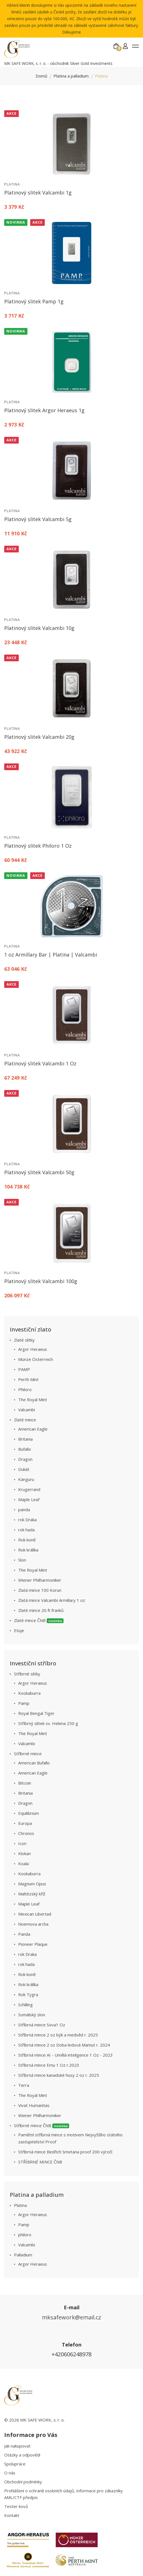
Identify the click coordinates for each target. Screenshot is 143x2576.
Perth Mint (28, 1379)
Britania (25, 1439)
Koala (23, 1863)
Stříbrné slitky (27, 1674)
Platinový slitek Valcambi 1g (38, 192)
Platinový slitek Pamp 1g (34, 301)
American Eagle (33, 1429)
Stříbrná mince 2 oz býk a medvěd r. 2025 (58, 2035)
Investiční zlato (30, 1329)
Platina (12, 184)
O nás (9, 2473)
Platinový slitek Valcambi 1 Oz (40, 1063)
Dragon (25, 1459)
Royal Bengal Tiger (36, 1713)
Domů (41, 76)
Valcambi (26, 1409)
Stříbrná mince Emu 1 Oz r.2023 (48, 2065)
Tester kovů (16, 2506)
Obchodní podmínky (23, 2481)
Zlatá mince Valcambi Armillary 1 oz (51, 1600)
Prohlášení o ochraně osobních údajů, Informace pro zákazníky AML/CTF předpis (63, 2494)
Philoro (25, 1389)
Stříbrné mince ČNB (41, 2125)
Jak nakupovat (17, 2446)
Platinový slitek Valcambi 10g (39, 628)
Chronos (26, 1833)
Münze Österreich (35, 1359)
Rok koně (27, 1540)
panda (24, 1509)
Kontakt (11, 2515)
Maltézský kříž (31, 1894)
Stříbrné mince (28, 1753)
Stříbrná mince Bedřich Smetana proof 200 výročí (65, 2152)
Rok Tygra (28, 1994)
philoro (24, 2234)
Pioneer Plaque (33, 1944)
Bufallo (24, 1449)
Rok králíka (28, 1550)
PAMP (24, 1369)
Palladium (23, 2255)
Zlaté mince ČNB (39, 1620)
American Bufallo (34, 1763)
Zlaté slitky (24, 1340)
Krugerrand (29, 1489)
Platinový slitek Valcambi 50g (39, 1172)
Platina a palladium (71, 76)
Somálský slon (31, 2014)
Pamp (23, 1703)
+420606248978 (71, 2354)
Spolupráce (14, 2464)
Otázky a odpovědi (22, 2455)
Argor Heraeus (32, 1349)
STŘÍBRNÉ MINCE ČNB (40, 2162)
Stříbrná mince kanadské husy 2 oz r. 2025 (58, 2075)
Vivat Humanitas (34, 2105)
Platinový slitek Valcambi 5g (38, 519)
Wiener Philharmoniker (39, 1580)
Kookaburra (29, 1693)
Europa (25, 1823)
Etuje (19, 1630)
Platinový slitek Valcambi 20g (39, 736)
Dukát (23, 1469)
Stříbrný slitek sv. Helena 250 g (48, 1723)
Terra (23, 2085)
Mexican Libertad (34, 1914)
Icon (22, 1843)
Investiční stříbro (33, 1663)
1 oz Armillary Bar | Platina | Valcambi (50, 954)
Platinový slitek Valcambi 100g (40, 1281)
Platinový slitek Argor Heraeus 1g (44, 410)
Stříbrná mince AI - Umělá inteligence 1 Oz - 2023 (65, 2055)
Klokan (24, 1853)
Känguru (26, 1479)
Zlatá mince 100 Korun (39, 1590)
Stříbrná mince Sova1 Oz (41, 2024)
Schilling (25, 2004)
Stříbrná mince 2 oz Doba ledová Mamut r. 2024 (64, 2045)
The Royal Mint (32, 1399)
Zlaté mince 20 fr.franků (41, 1610)
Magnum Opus (32, 1883)
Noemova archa (33, 1924)
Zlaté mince (25, 1419)
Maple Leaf (28, 1499)
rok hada (26, 1529)
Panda (24, 1934)
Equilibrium (28, 1813)
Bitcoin (24, 1783)
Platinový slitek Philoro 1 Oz (38, 845)
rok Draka (27, 1519)
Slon (22, 1560)
